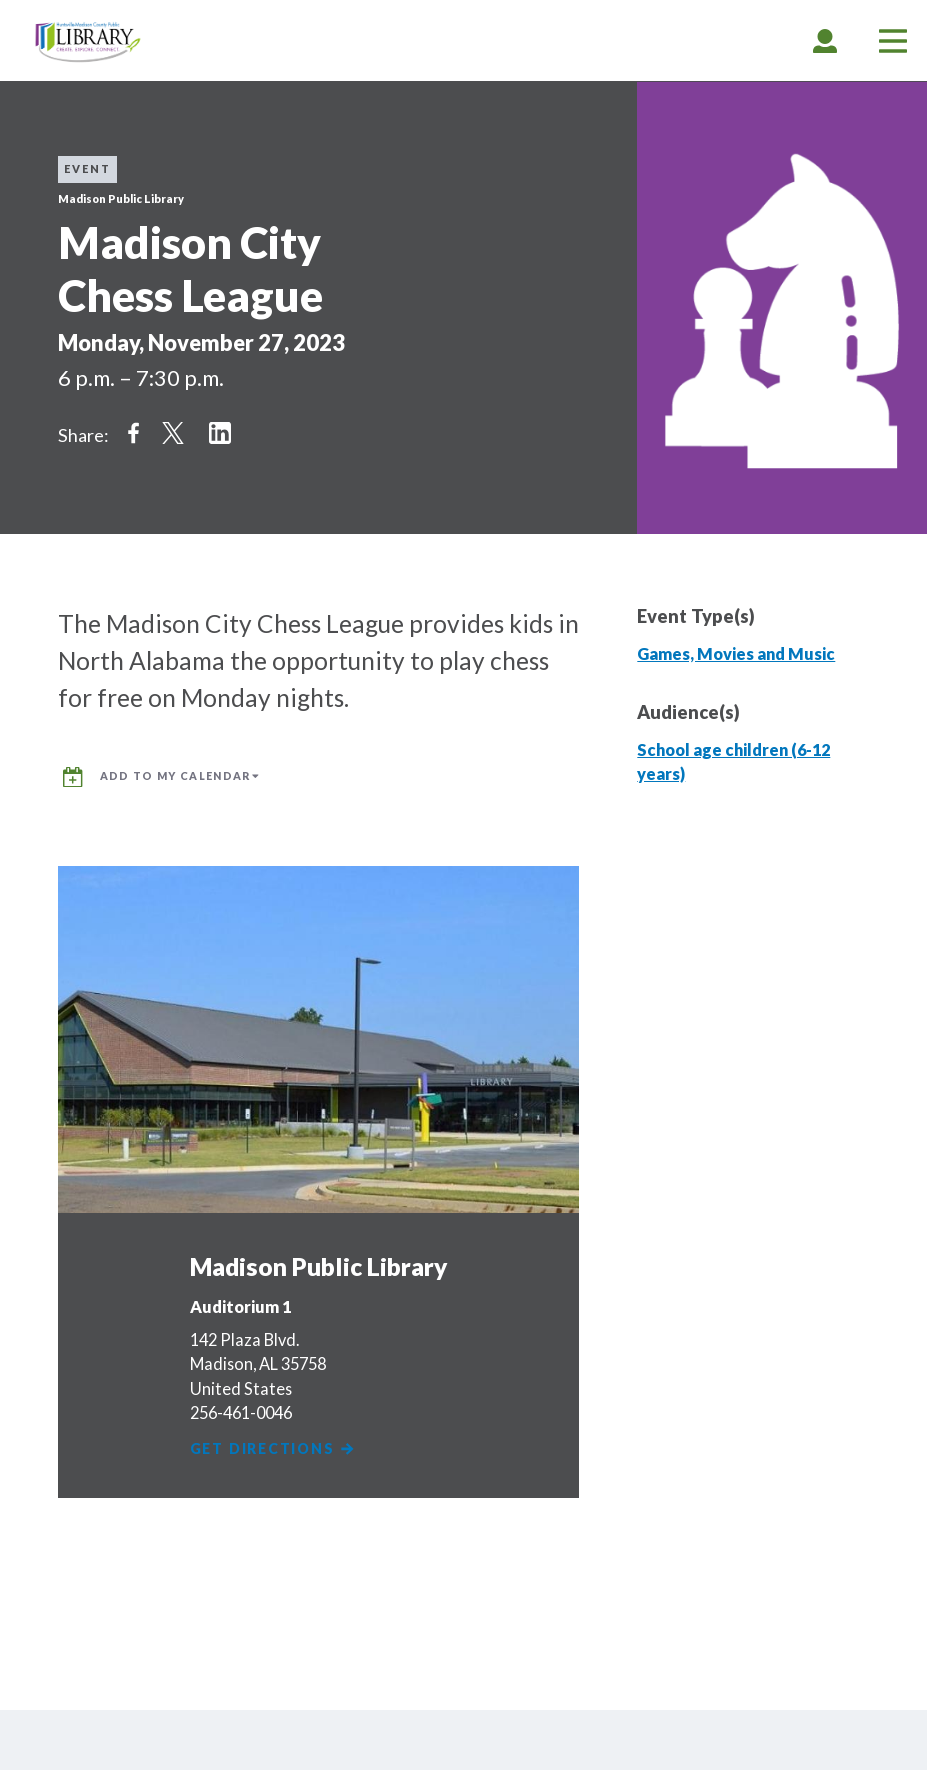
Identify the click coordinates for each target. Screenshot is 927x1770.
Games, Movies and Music (736, 653)
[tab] (825, 40)
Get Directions (275, 1448)
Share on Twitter (173, 433)
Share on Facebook (133, 433)
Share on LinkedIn (220, 433)
